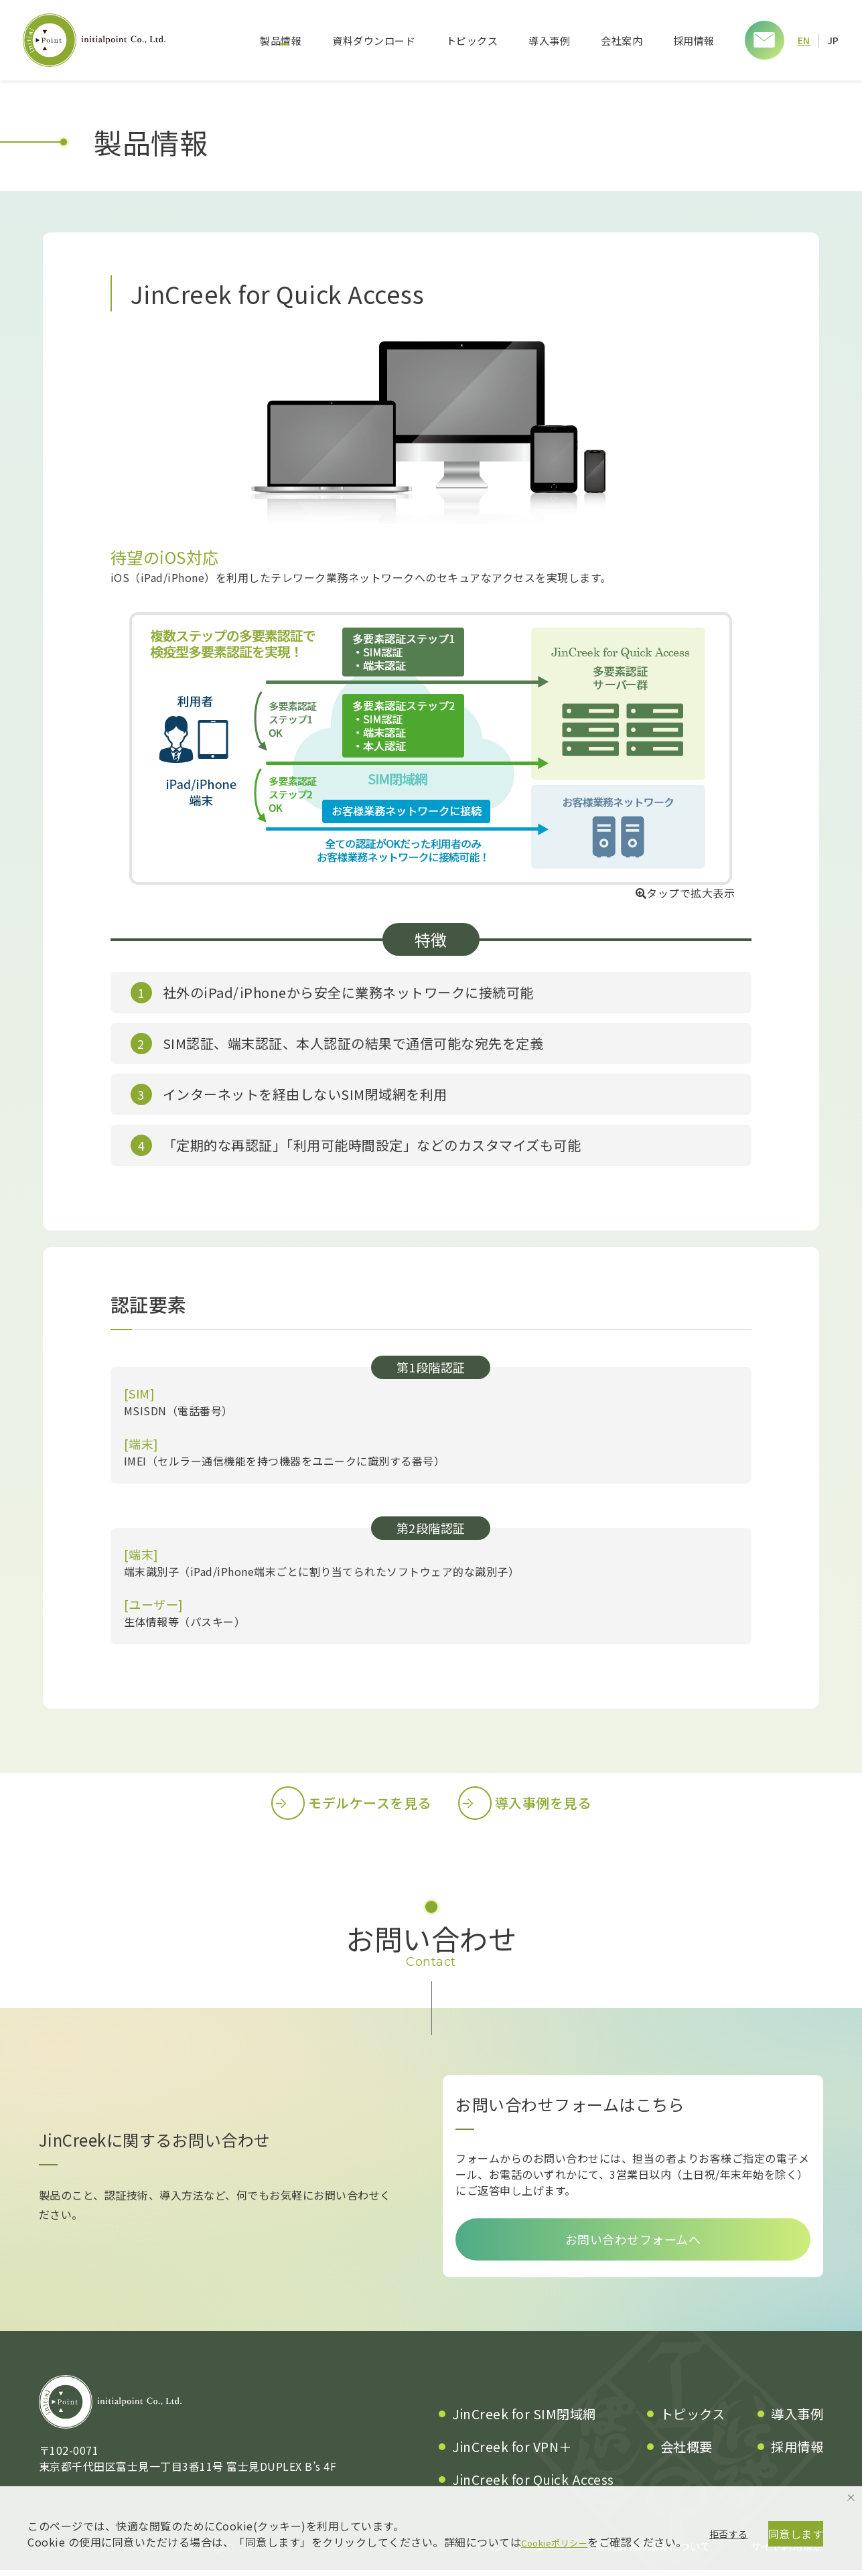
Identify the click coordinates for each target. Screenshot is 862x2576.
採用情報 (693, 40)
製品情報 (280, 40)
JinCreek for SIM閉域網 (524, 2420)
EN (803, 40)
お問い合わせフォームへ (633, 2242)
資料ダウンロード (373, 40)
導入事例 (548, 40)
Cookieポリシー (562, 2491)
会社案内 (621, 40)
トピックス (471, 40)
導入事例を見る (524, 1803)
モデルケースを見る (351, 1803)
